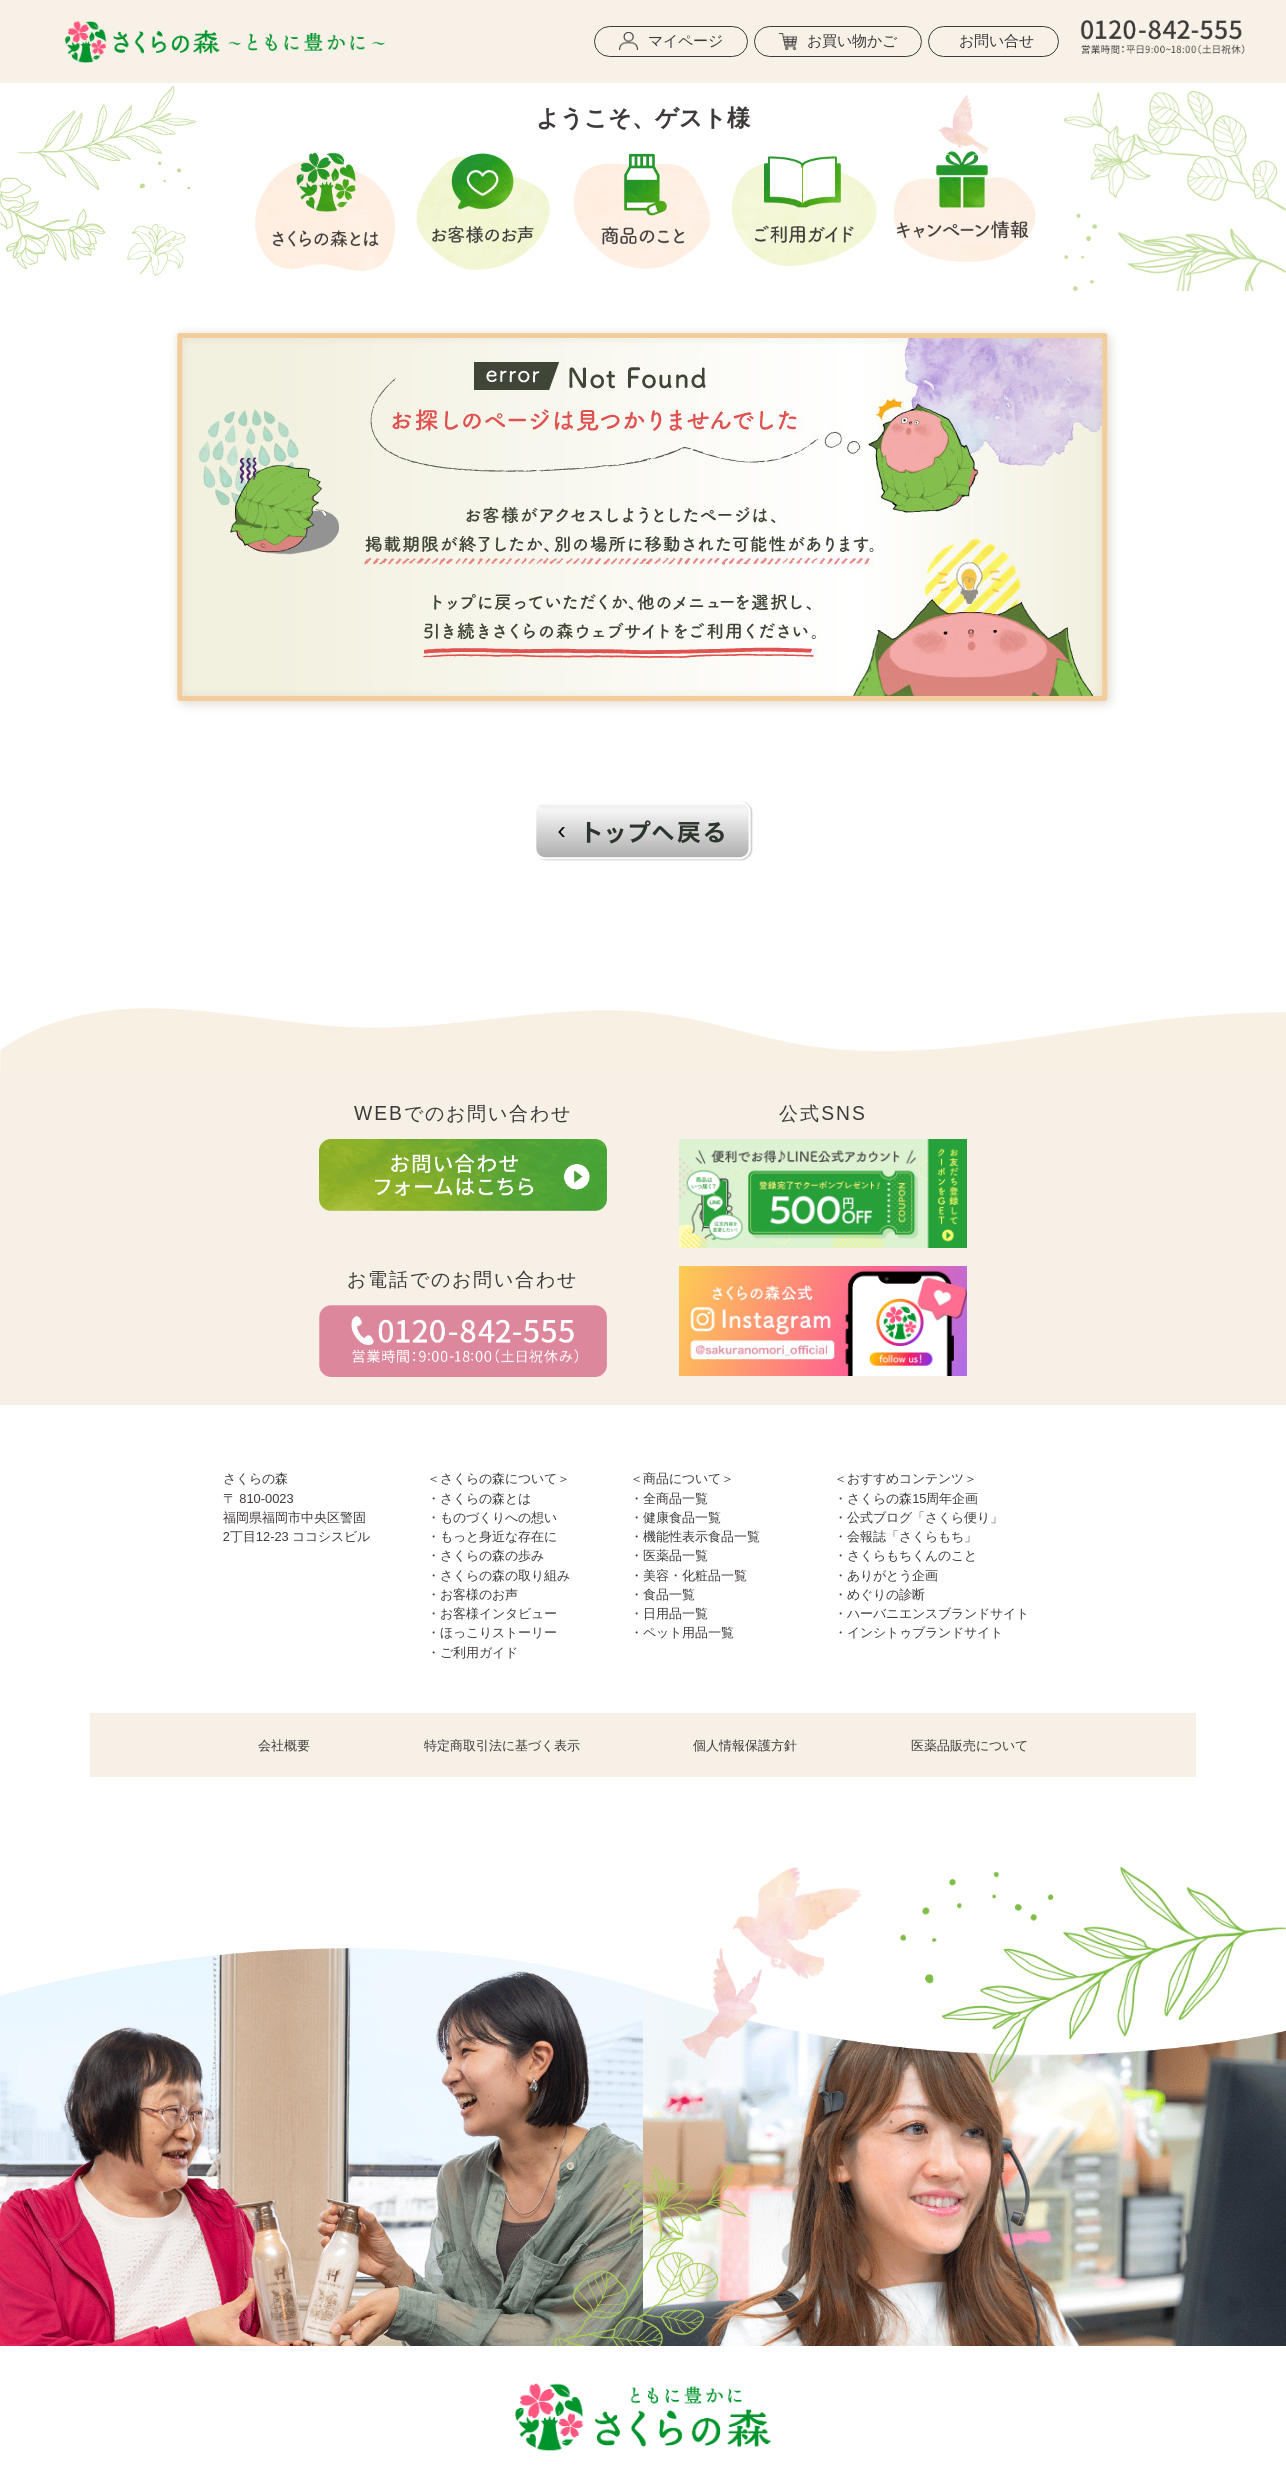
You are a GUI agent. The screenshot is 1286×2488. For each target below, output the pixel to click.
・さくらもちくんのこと (905, 1555)
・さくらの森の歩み (485, 1555)
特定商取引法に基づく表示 (502, 1745)
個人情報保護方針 (745, 1745)
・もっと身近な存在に (492, 1536)
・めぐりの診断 (879, 1594)
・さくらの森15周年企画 (906, 1498)
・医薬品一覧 (669, 1555)
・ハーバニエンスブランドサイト (931, 1613)
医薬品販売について (969, 1745)
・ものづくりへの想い (492, 1517)
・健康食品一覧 (675, 1517)
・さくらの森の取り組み (498, 1575)
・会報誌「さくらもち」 (905, 1536)
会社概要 (284, 1745)
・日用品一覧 (669, 1613)
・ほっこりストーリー (492, 1632)
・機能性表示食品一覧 (695, 1536)
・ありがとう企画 (886, 1575)
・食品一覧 (662, 1594)
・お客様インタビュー (492, 1613)
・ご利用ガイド (472, 1652)
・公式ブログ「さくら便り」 (918, 1517)
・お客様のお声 (472, 1594)
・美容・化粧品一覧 (688, 1575)
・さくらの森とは (479, 1498)
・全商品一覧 (669, 1498)
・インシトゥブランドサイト (918, 1632)
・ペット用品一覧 (682, 1632)
